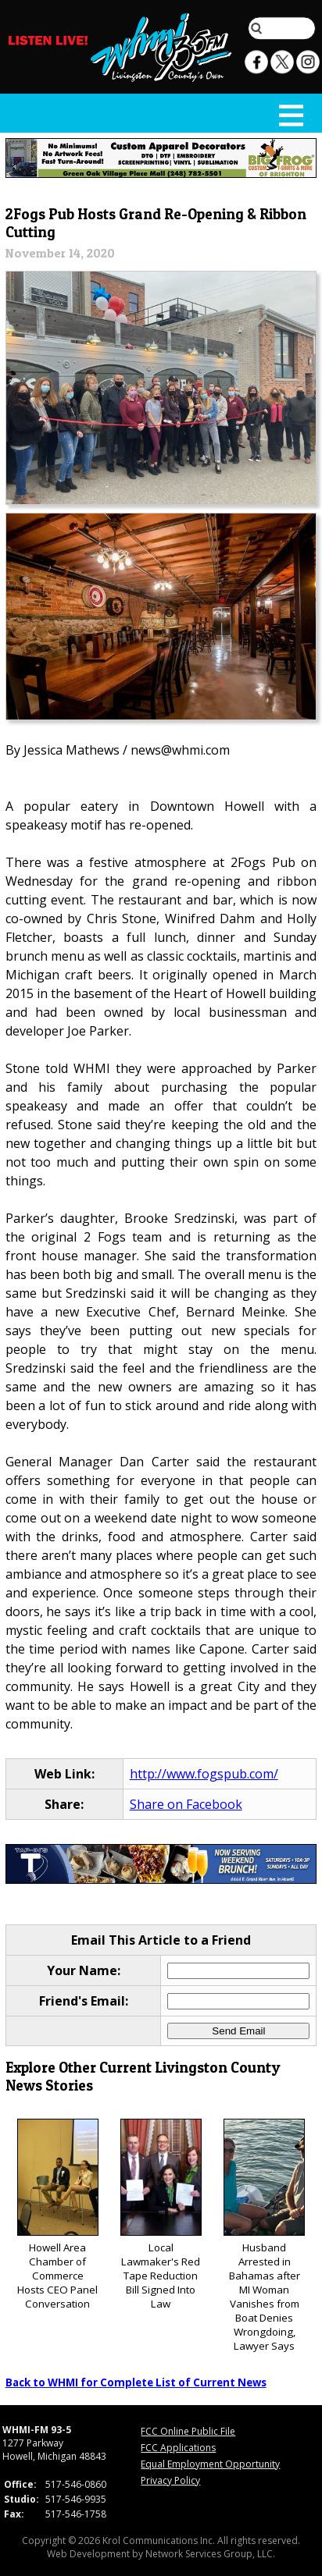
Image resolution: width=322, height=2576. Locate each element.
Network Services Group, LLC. (210, 2553)
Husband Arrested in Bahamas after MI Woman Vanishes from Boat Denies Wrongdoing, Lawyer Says (264, 2236)
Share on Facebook (186, 1804)
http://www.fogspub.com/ (204, 1773)
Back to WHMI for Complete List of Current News (136, 2382)
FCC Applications (178, 2447)
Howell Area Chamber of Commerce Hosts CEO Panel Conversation (57, 2215)
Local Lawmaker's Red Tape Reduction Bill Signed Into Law (161, 2215)
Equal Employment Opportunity (210, 2464)
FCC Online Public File (188, 2431)
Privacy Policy (170, 2480)
